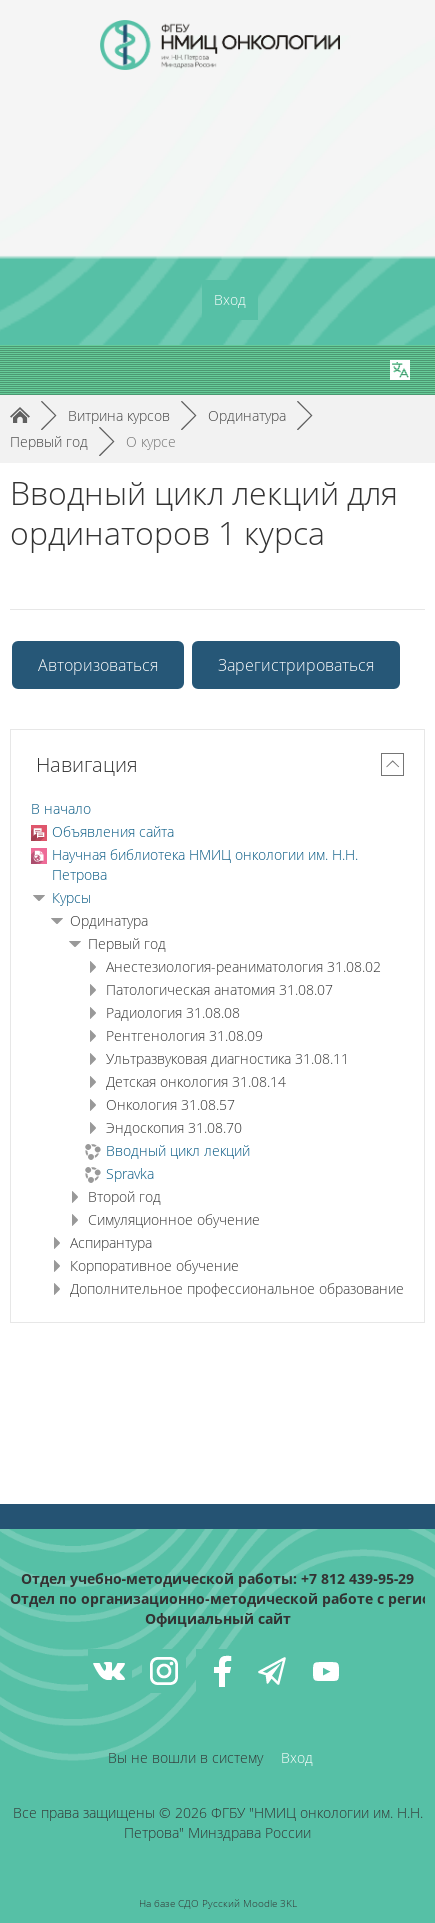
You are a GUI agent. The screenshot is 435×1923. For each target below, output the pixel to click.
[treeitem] (217, 809)
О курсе (151, 441)
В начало (61, 808)
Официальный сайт (218, 1618)
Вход (230, 299)
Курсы (71, 897)
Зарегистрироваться (296, 665)
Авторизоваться (98, 665)
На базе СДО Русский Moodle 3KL (218, 1903)
